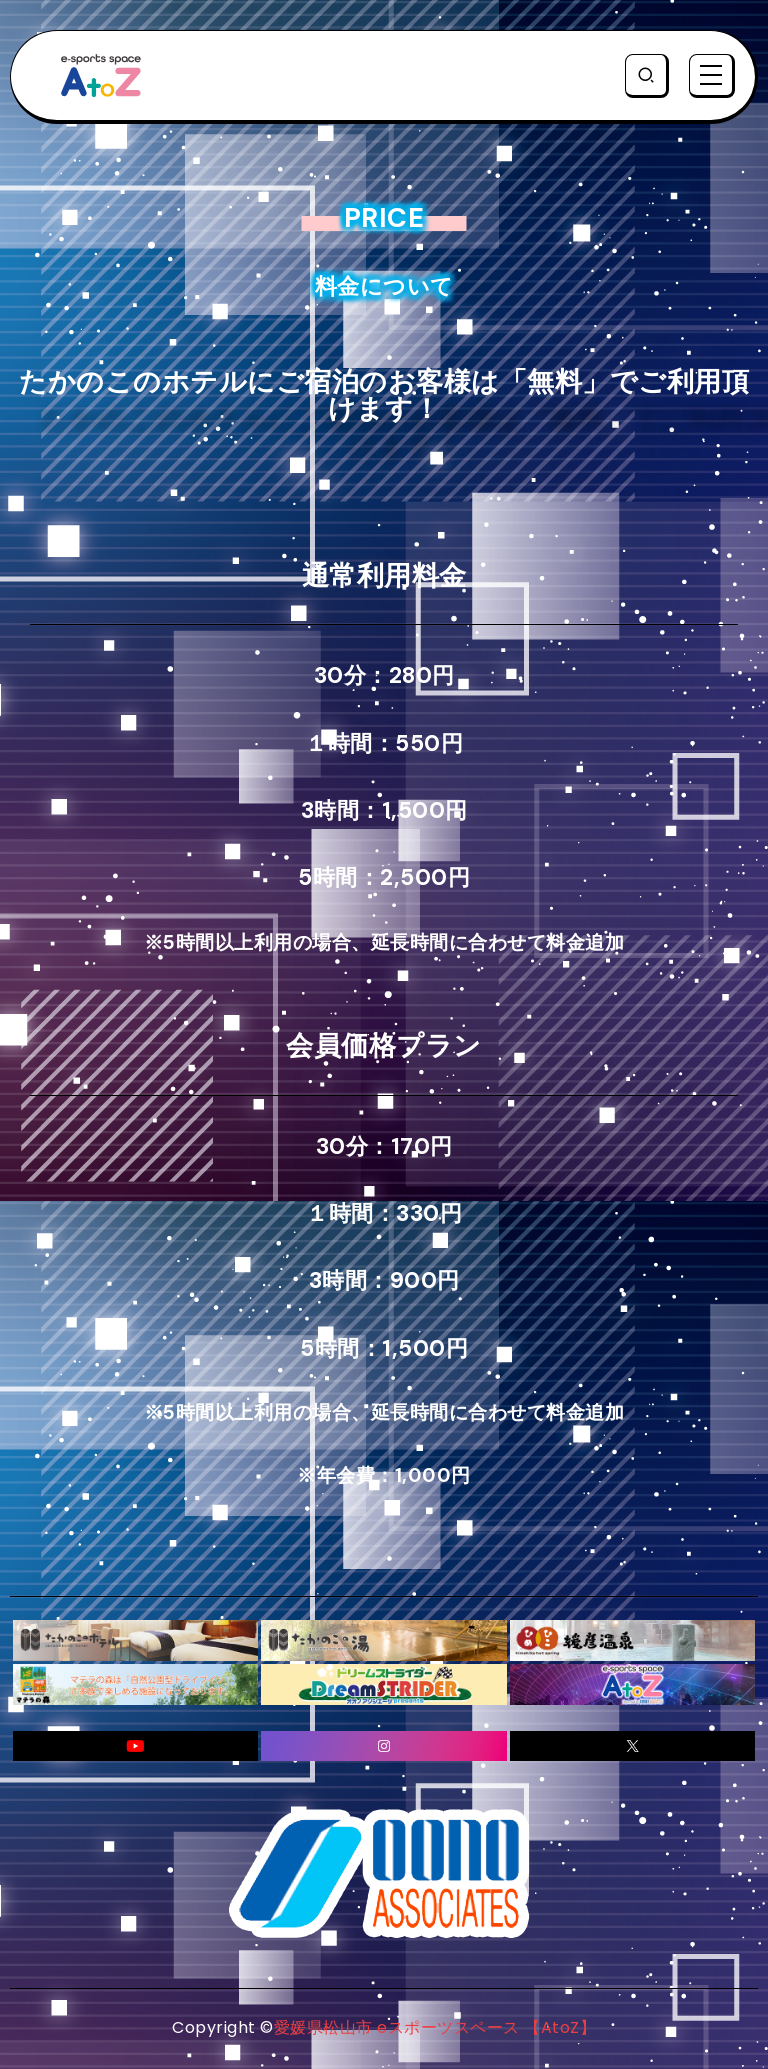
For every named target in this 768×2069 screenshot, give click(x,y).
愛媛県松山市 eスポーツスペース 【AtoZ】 (435, 2027)
